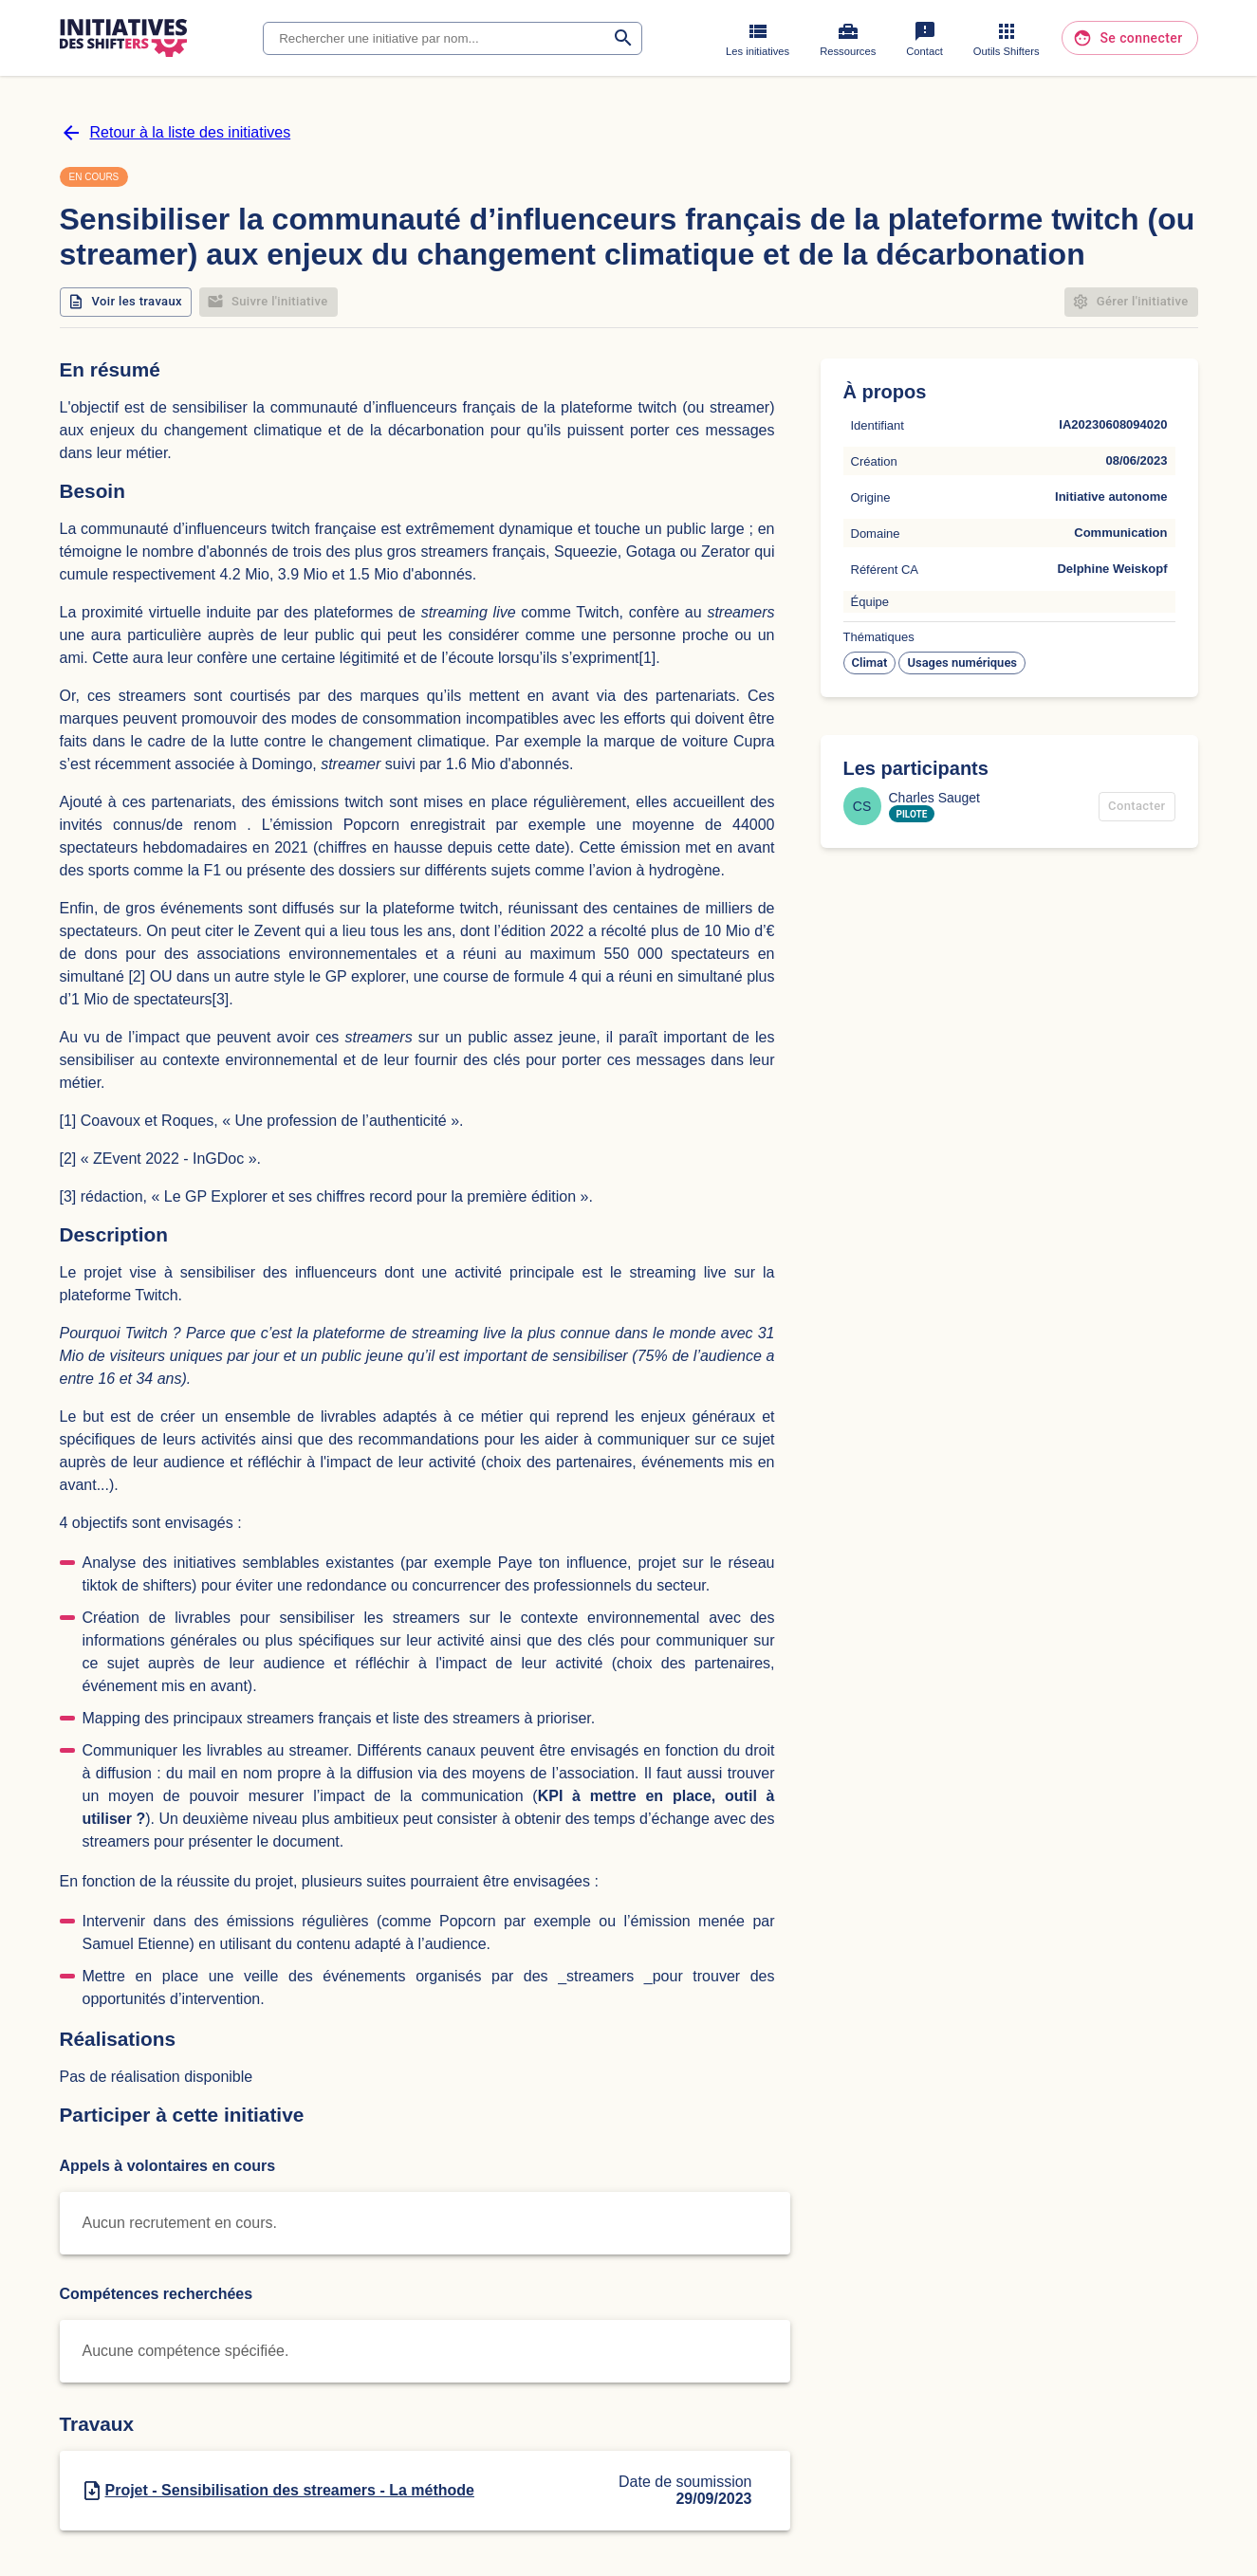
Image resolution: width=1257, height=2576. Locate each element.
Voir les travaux (126, 302)
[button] (870, 663)
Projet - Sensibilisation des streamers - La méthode (289, 2490)
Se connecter (1129, 38)
